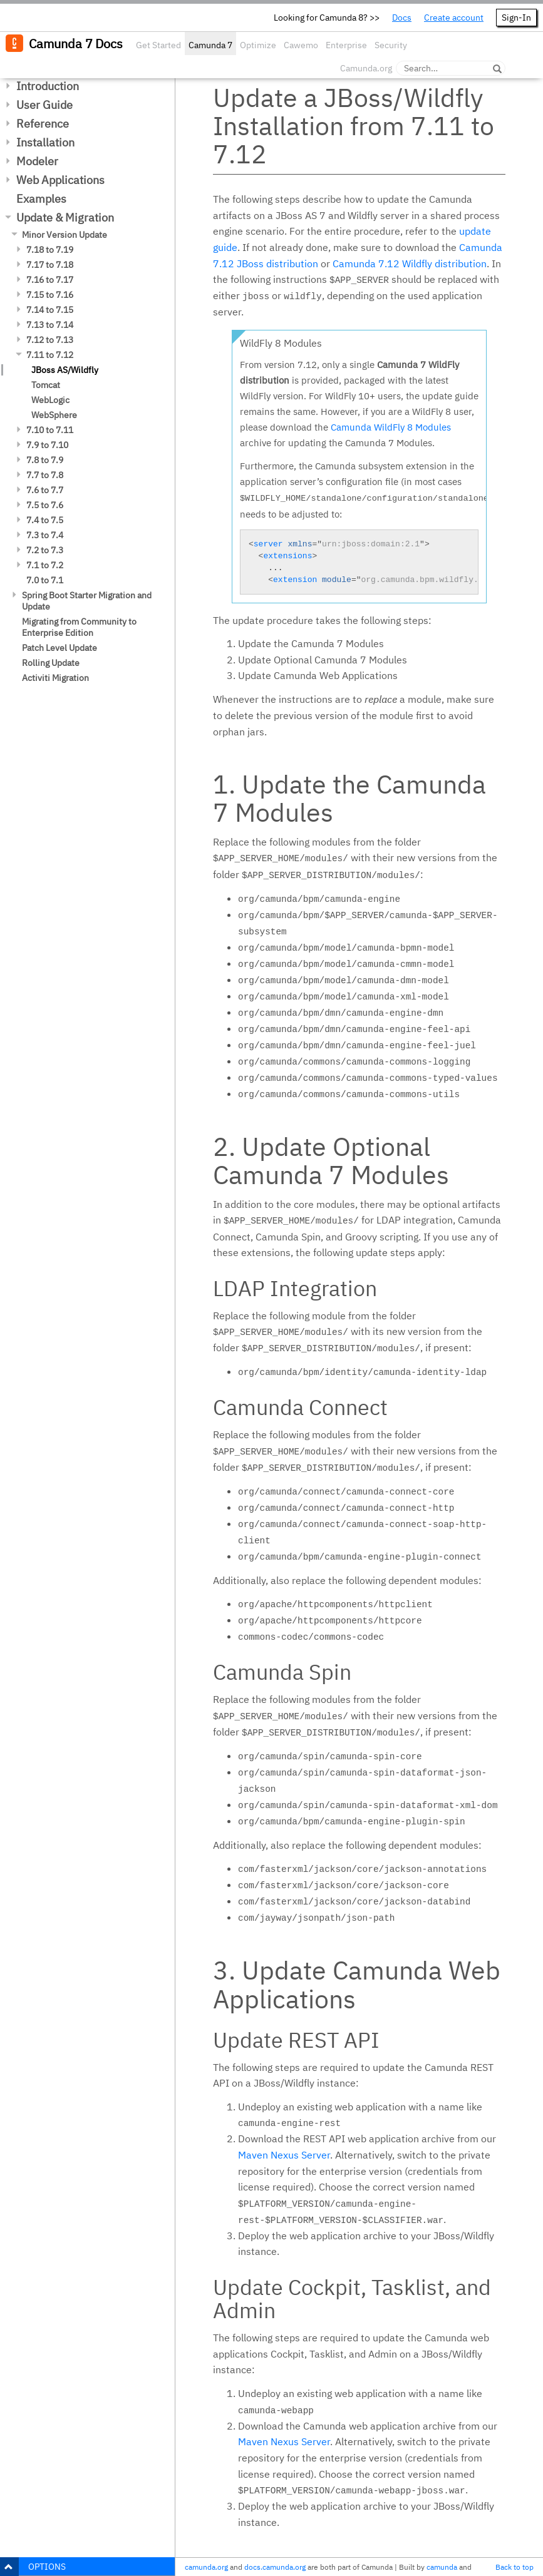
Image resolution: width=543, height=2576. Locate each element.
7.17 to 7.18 (49, 264)
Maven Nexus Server (284, 2155)
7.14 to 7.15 (49, 309)
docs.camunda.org (275, 2567)
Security (391, 45)
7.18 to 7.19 (49, 249)
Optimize (258, 45)
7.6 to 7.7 (44, 490)
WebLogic (50, 400)
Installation (45, 142)
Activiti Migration (55, 677)
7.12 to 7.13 (49, 339)
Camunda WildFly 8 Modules (391, 427)
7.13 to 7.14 (49, 324)
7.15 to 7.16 (49, 294)
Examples (41, 199)
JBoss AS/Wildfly (64, 370)
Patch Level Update (59, 647)
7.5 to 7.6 (44, 505)
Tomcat (45, 385)
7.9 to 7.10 (47, 445)
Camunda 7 (210, 45)
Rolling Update (51, 662)
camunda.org (206, 2567)
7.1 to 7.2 (44, 565)
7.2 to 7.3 (44, 550)
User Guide (44, 105)
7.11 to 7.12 (49, 354)
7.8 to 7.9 (44, 460)
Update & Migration (65, 217)
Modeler (37, 161)
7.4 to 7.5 (44, 520)
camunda (442, 2567)
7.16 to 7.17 (49, 279)
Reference (42, 123)
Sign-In (516, 17)
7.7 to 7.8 (44, 475)
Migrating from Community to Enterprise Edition (79, 627)
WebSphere (54, 415)
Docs (401, 17)
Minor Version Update (64, 234)
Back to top (514, 2567)
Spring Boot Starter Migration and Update (87, 601)
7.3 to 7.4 (44, 535)
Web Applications (60, 180)
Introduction (47, 86)
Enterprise (346, 45)
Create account (454, 17)
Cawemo (301, 45)
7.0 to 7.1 (44, 580)
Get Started (158, 45)
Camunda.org (366, 68)
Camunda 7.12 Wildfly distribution (410, 263)
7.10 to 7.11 (49, 430)
